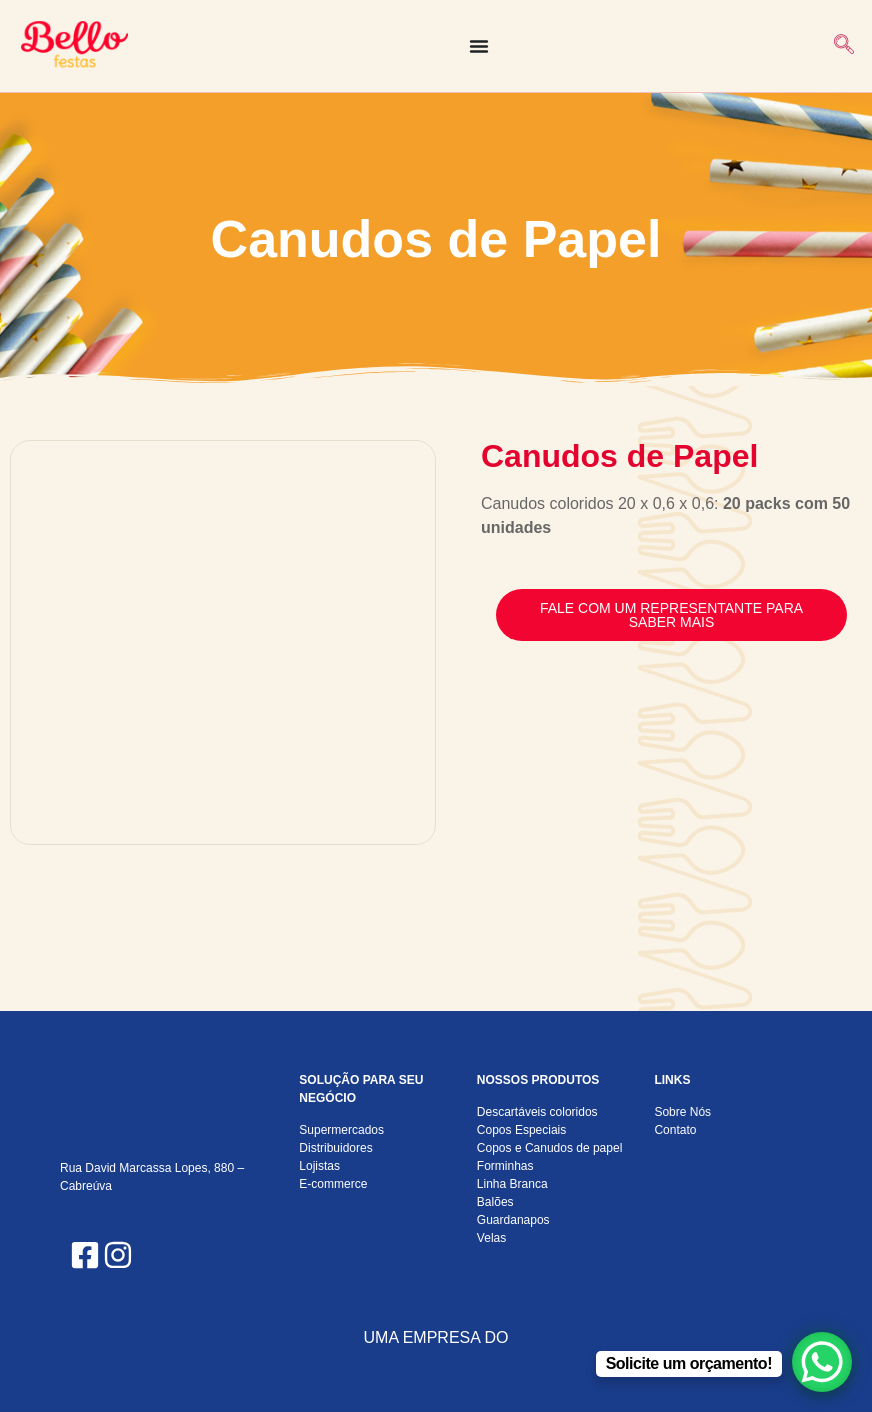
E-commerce (333, 1184)
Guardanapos (513, 1220)
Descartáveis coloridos (537, 1112)
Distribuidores (335, 1148)
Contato (675, 1130)
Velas (491, 1238)
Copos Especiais (521, 1130)
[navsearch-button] (844, 46)
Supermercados (341, 1130)
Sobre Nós (682, 1112)
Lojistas (319, 1166)
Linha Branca (512, 1184)
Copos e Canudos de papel (549, 1148)
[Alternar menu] (479, 46)
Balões (495, 1202)
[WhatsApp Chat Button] (822, 1362)
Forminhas (505, 1166)
